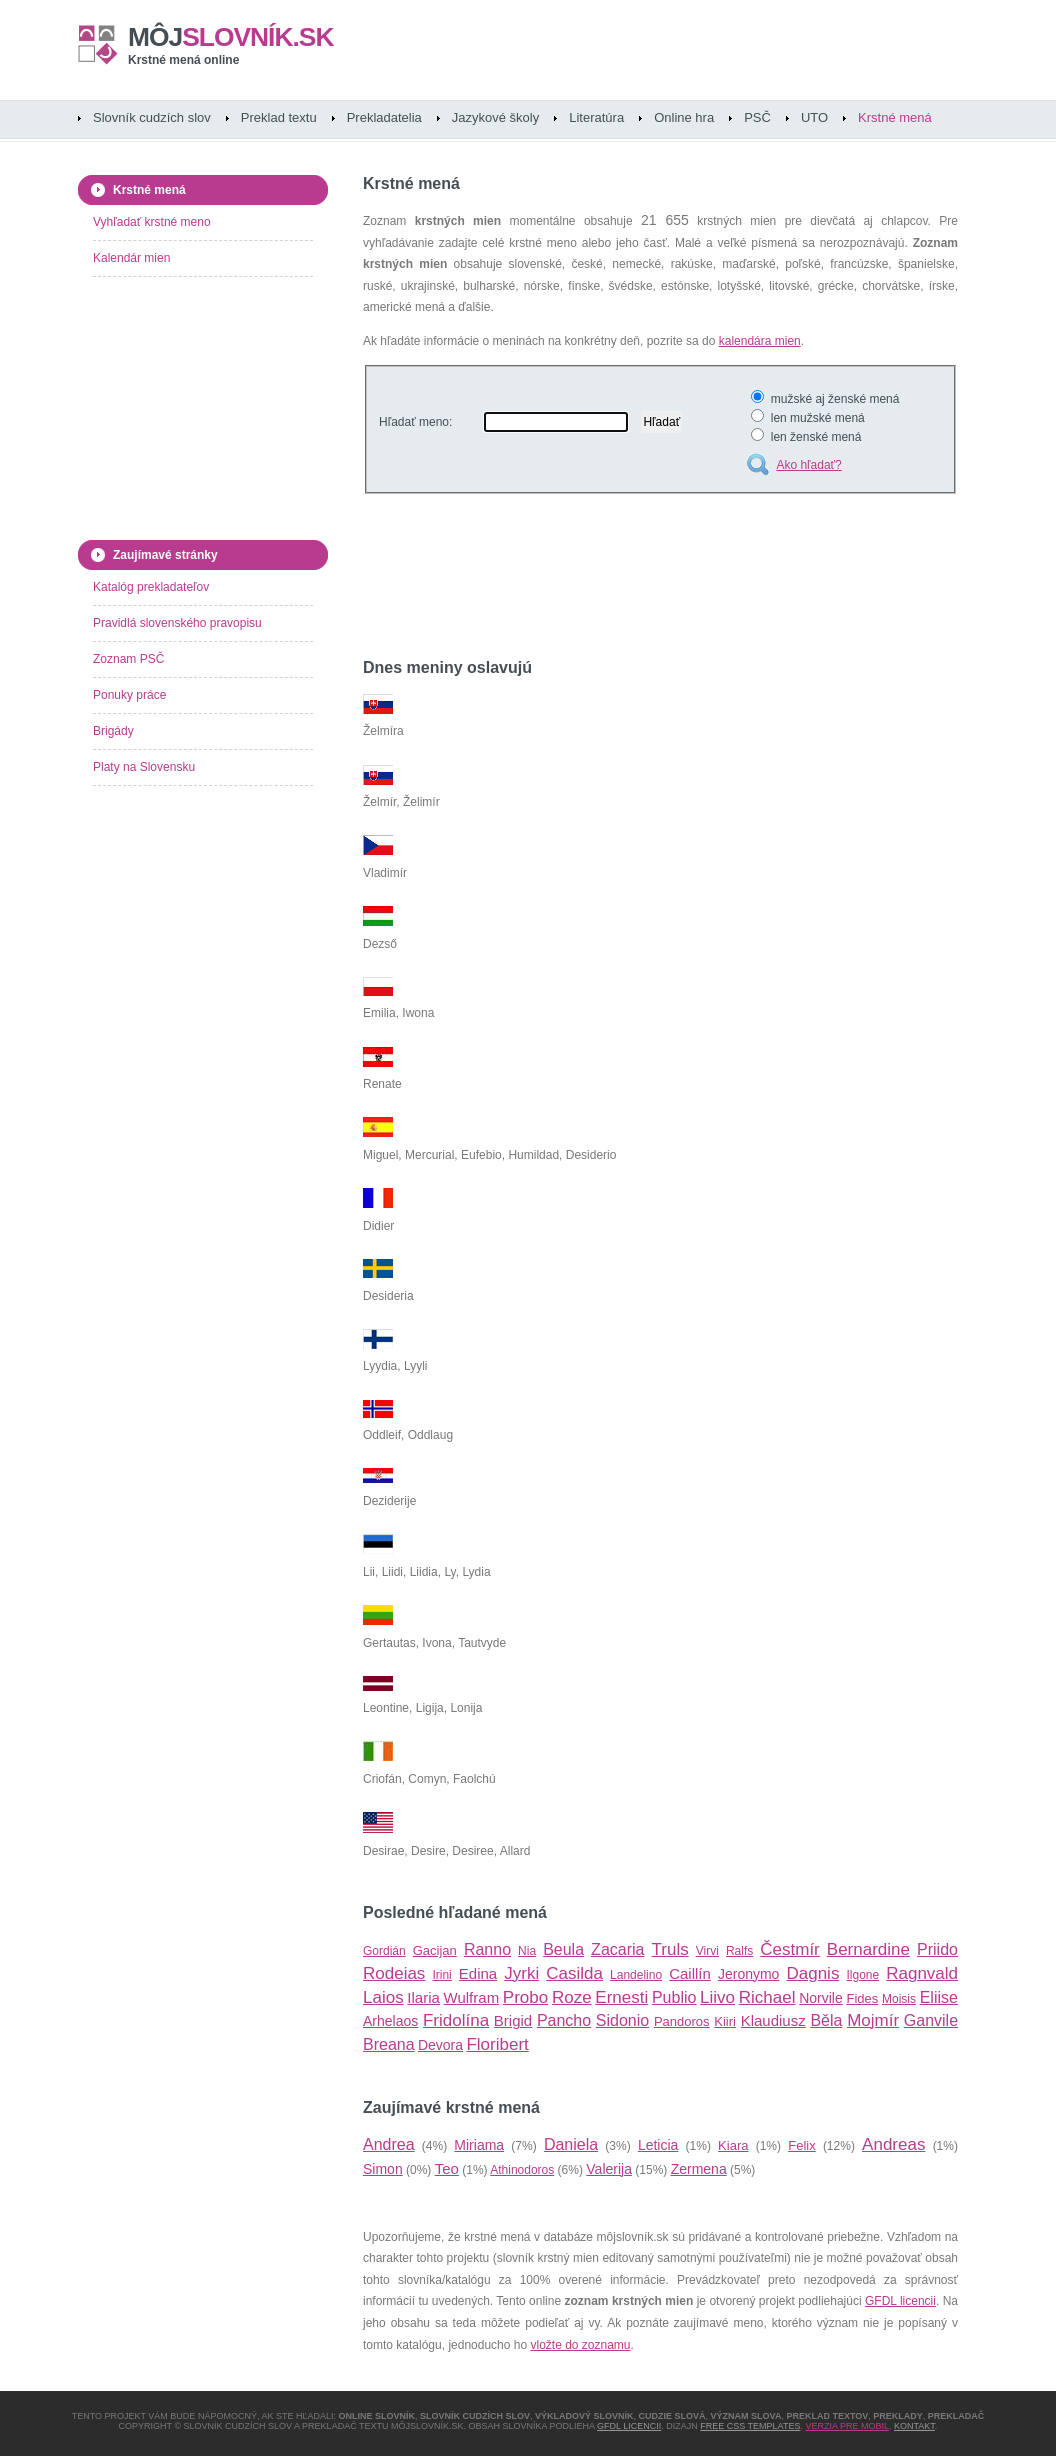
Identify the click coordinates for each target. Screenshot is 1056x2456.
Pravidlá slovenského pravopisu (177, 623)
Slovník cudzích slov (152, 117)
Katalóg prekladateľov (151, 587)
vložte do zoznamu (580, 2345)
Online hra (684, 117)
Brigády (113, 731)
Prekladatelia (384, 117)
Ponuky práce (129, 695)
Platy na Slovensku (144, 767)
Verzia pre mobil (847, 2426)
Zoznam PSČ (128, 659)
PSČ (757, 117)
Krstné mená (895, 117)
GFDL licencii (900, 2301)
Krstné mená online (183, 60)
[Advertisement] (597, 579)
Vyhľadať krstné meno (152, 222)
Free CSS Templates (750, 2426)
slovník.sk (231, 37)
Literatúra (596, 117)
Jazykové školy (495, 117)
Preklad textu (279, 117)
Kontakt (914, 2426)
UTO (814, 117)
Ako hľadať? (808, 465)
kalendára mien (760, 341)
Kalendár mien (131, 258)
